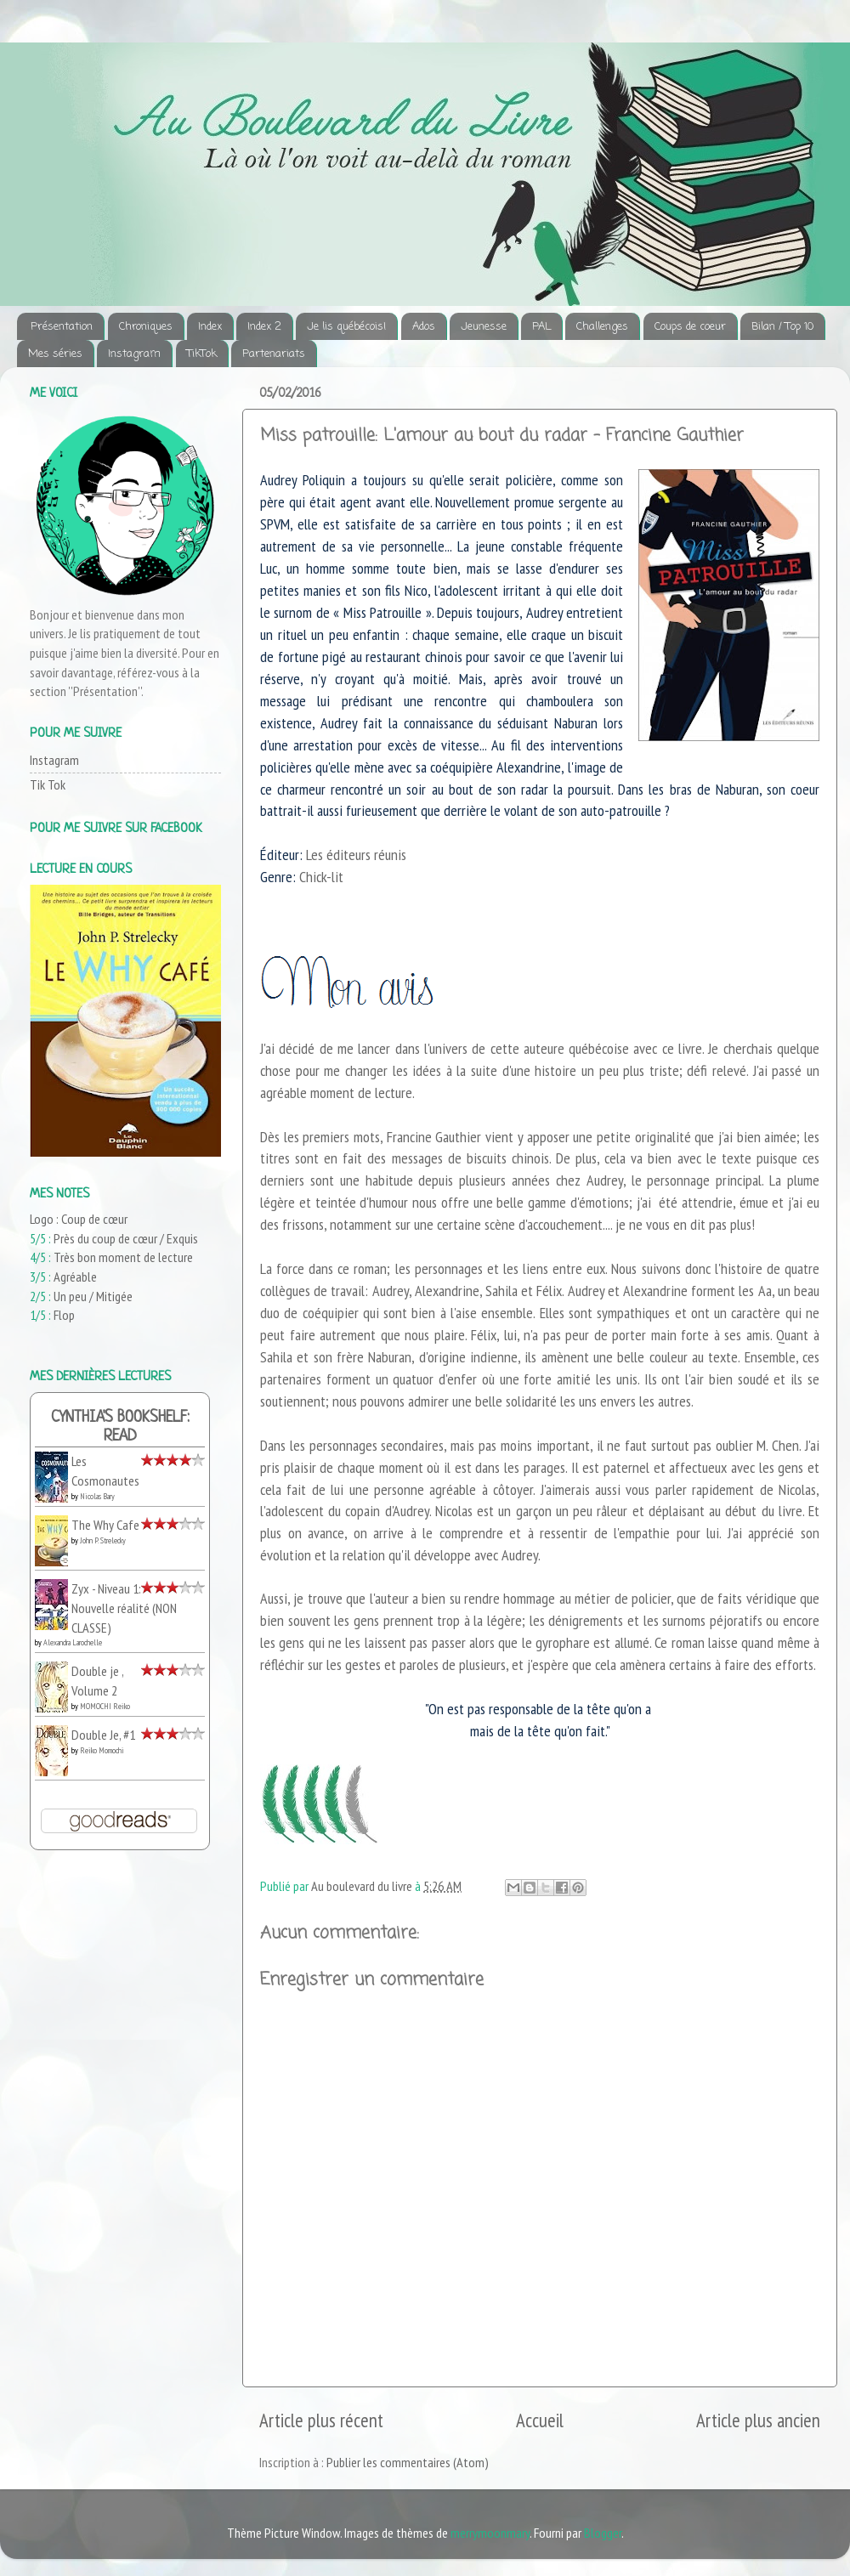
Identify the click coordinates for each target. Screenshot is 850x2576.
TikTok (202, 354)
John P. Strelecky (103, 1540)
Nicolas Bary (97, 1496)
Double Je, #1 (103, 1734)
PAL (541, 327)
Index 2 (264, 327)
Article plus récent (321, 2420)
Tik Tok (47, 784)
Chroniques (146, 327)
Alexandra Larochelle (72, 1642)
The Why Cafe (105, 1524)
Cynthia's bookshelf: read (120, 1427)
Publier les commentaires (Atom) (407, 2462)
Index (210, 327)
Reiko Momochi (102, 1750)
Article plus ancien (758, 2420)
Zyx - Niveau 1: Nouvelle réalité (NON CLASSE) (124, 1607)
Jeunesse (484, 327)
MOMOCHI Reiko (105, 1706)
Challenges (602, 327)
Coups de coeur (690, 327)
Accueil (540, 2420)
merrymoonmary (490, 2532)
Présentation (62, 327)
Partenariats (273, 354)
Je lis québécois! (346, 327)
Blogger (602, 2532)
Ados (423, 327)
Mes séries (55, 354)
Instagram (134, 354)
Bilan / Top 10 (782, 327)
